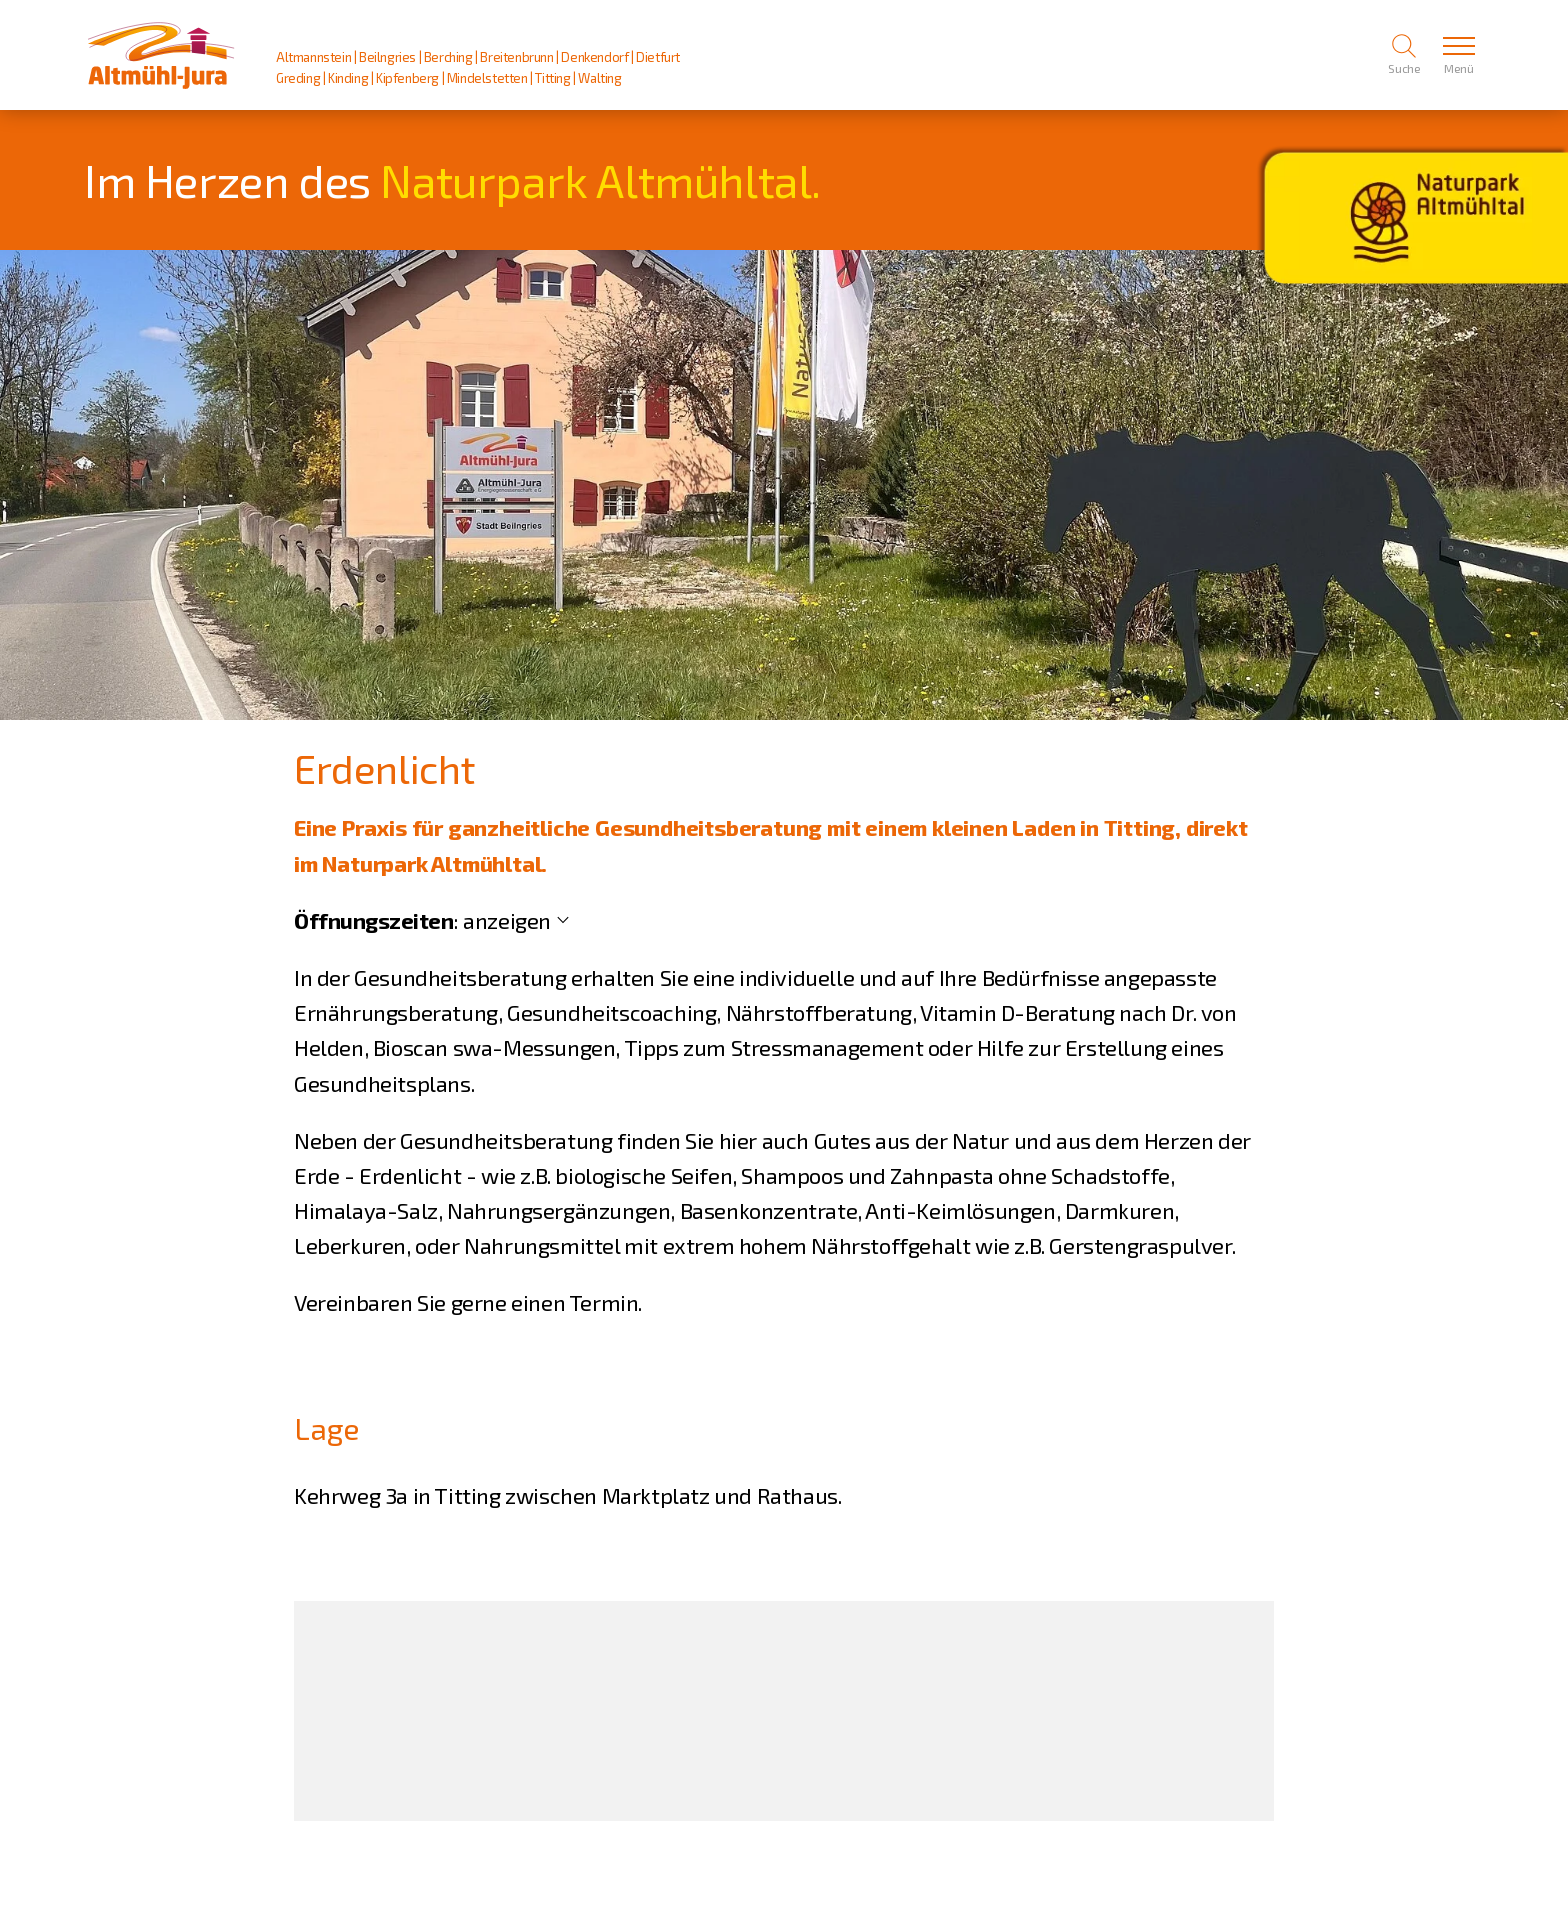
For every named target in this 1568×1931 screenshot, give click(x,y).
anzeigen (507, 920)
